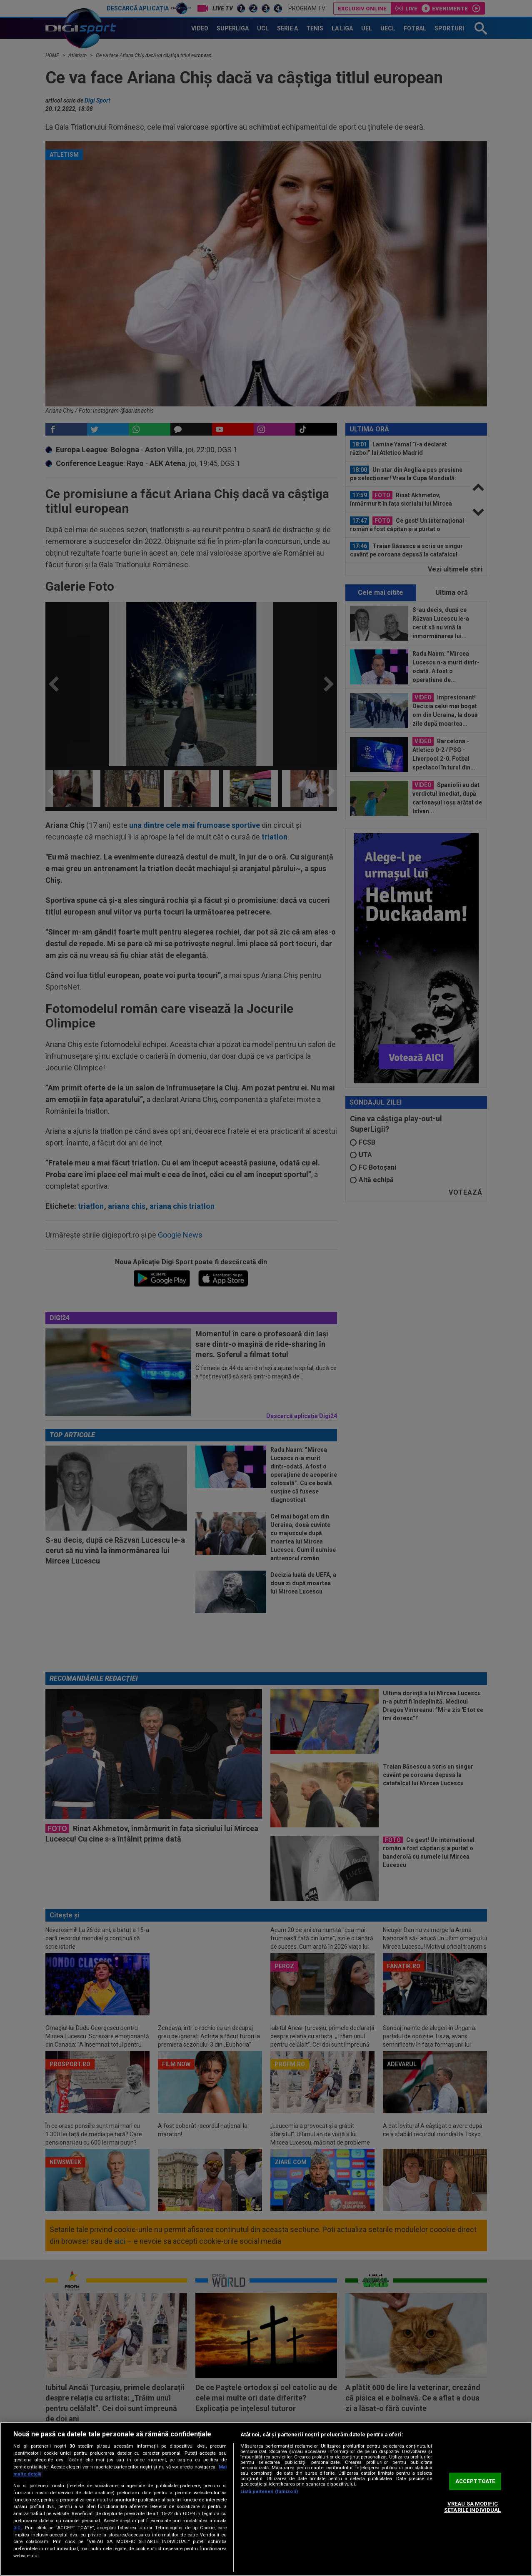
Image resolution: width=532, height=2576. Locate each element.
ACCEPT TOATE (475, 2481)
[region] (266, 2499)
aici (17, 2528)
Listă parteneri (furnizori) (269, 2491)
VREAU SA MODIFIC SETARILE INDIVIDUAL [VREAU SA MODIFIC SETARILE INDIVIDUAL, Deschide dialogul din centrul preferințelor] (472, 2507)
